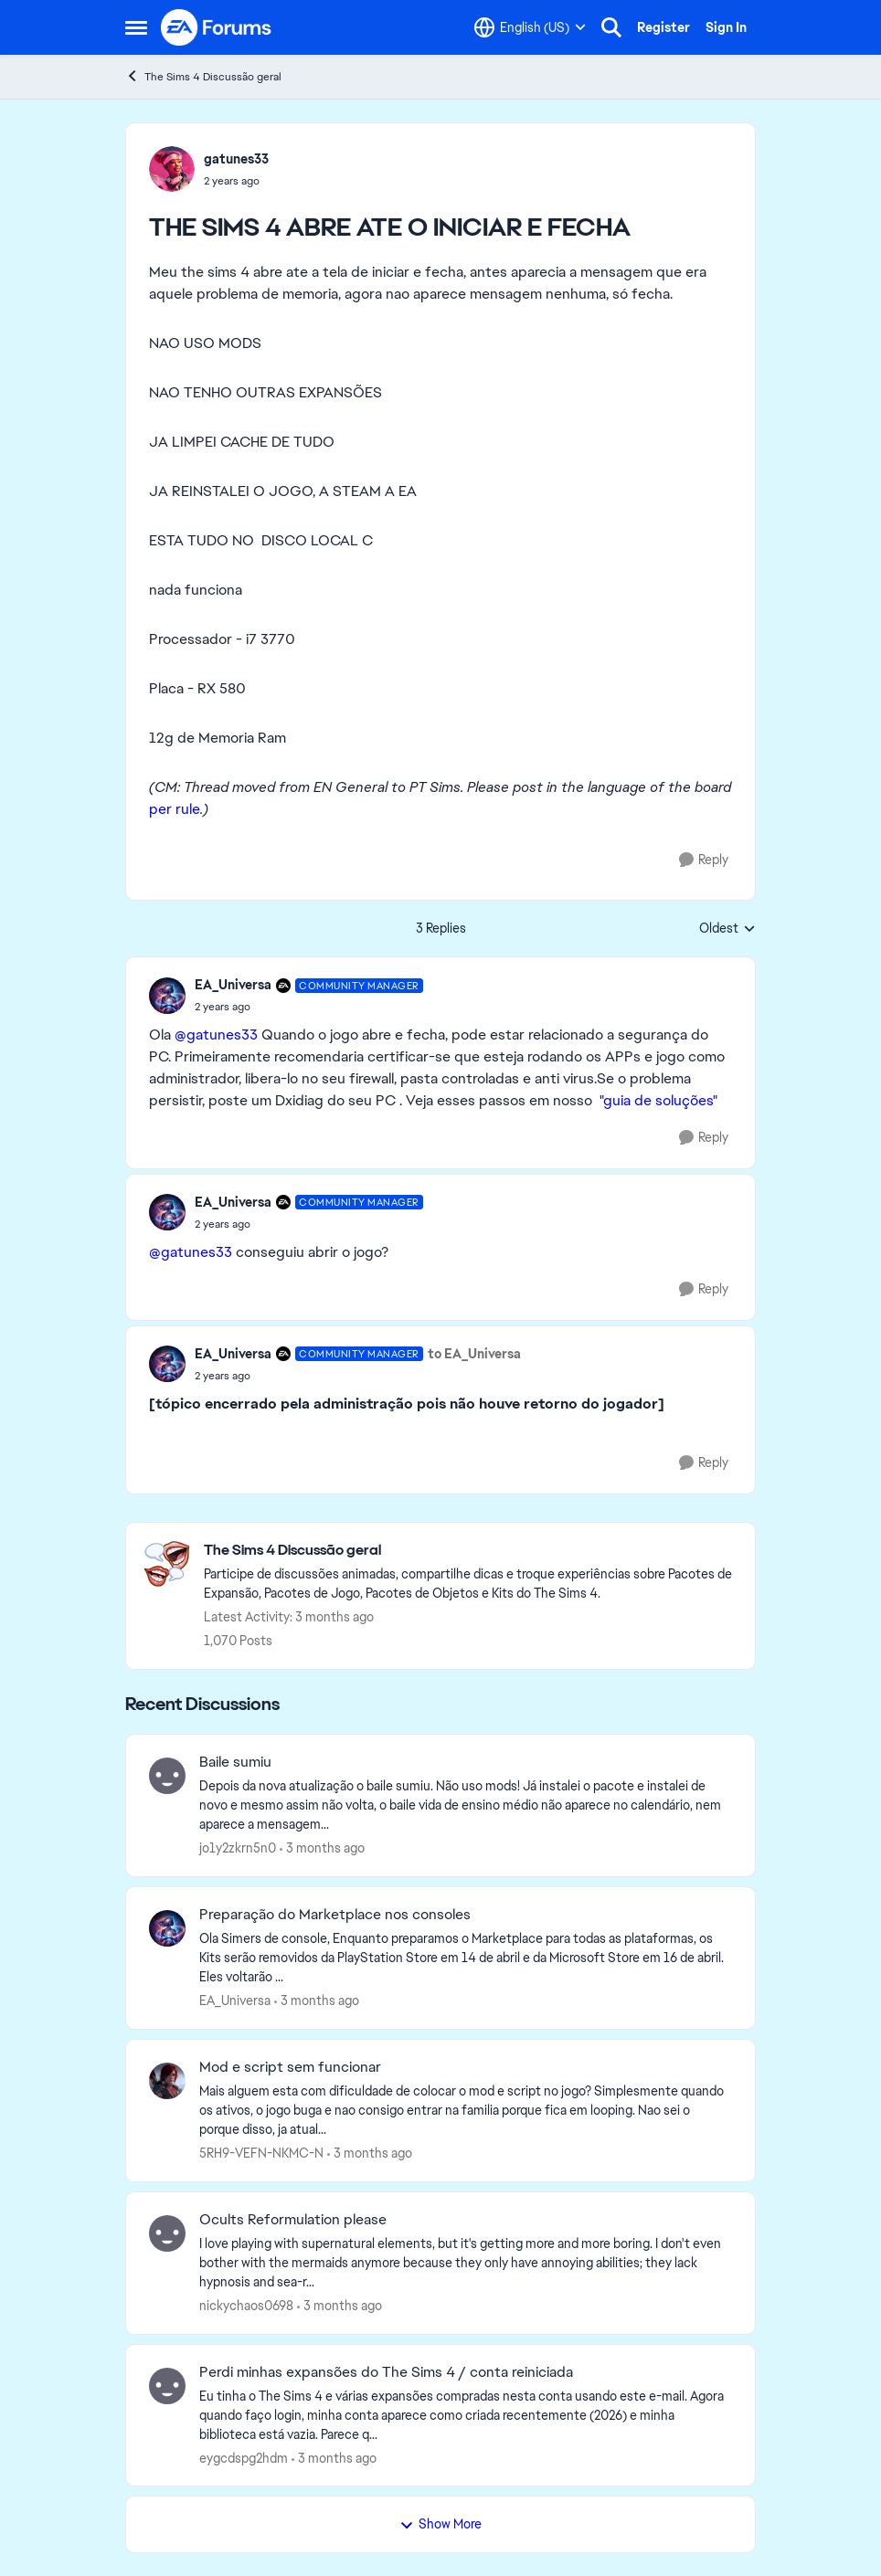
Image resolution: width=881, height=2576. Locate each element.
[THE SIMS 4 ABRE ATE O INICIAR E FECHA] (309, 1006)
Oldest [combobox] (727, 929)
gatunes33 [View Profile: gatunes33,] (236, 159)
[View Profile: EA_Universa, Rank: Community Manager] (167, 995)
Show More (440, 2524)
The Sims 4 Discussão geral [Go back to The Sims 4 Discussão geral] (203, 76)
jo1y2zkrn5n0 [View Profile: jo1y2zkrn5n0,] (237, 1848)
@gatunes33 (216, 1034)
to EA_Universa (474, 1354)
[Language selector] (530, 27)
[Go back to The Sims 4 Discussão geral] (470, 1550)
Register (663, 27)
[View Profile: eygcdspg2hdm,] (167, 2386)
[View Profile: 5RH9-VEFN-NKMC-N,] (167, 2081)
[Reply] (703, 860)
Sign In (726, 27)
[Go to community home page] (216, 27)
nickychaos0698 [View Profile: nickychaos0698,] (246, 2305)
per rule (174, 808)
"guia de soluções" (660, 1100)
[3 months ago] (322, 1848)
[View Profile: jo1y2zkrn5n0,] (167, 1776)
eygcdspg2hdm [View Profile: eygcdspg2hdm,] (243, 2457)
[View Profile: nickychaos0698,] (167, 2233)
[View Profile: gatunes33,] (172, 169)
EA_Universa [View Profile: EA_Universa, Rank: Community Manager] (233, 985)
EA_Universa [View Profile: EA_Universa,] (235, 2000)
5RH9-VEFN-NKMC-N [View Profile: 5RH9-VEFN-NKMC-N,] (261, 2153)
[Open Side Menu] (136, 27)
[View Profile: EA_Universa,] (167, 1928)
